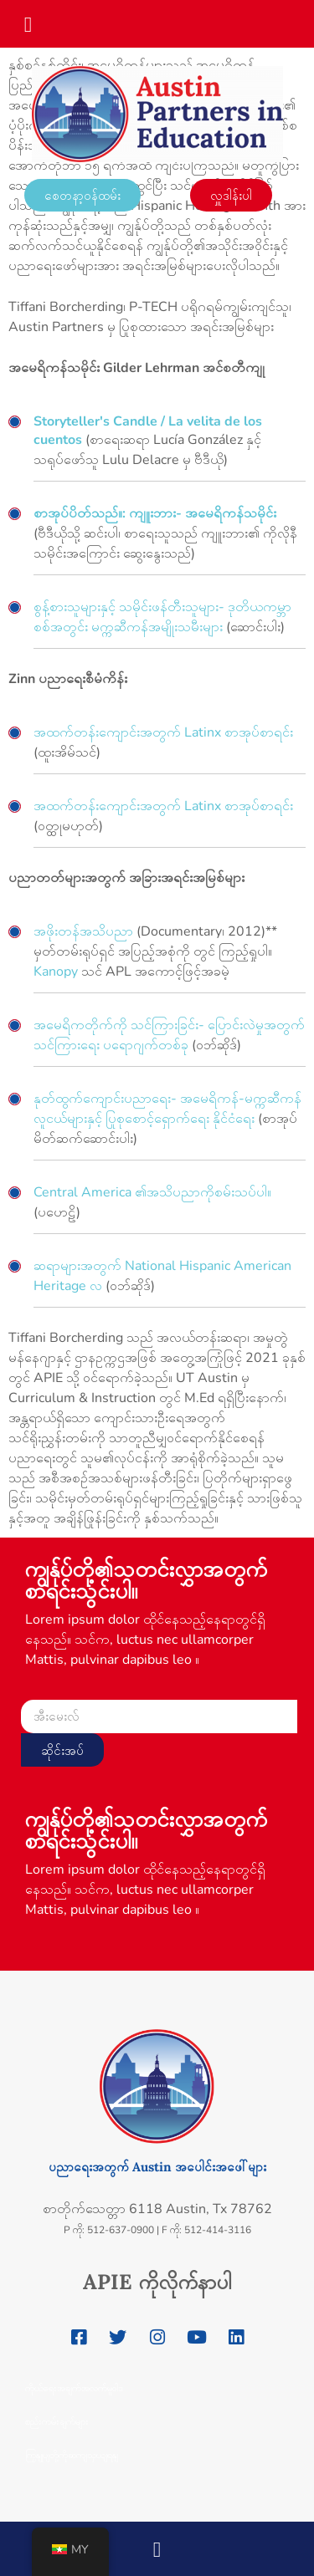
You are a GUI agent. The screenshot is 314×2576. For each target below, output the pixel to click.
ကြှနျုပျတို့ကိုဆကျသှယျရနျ (71, 2455)
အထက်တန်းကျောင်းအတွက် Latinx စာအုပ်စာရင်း (163, 732)
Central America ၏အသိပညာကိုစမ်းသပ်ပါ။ (152, 1192)
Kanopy (55, 971)
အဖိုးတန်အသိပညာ (83, 931)
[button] (28, 19)
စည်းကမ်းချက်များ (57, 2421)
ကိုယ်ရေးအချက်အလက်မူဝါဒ (74, 2388)
